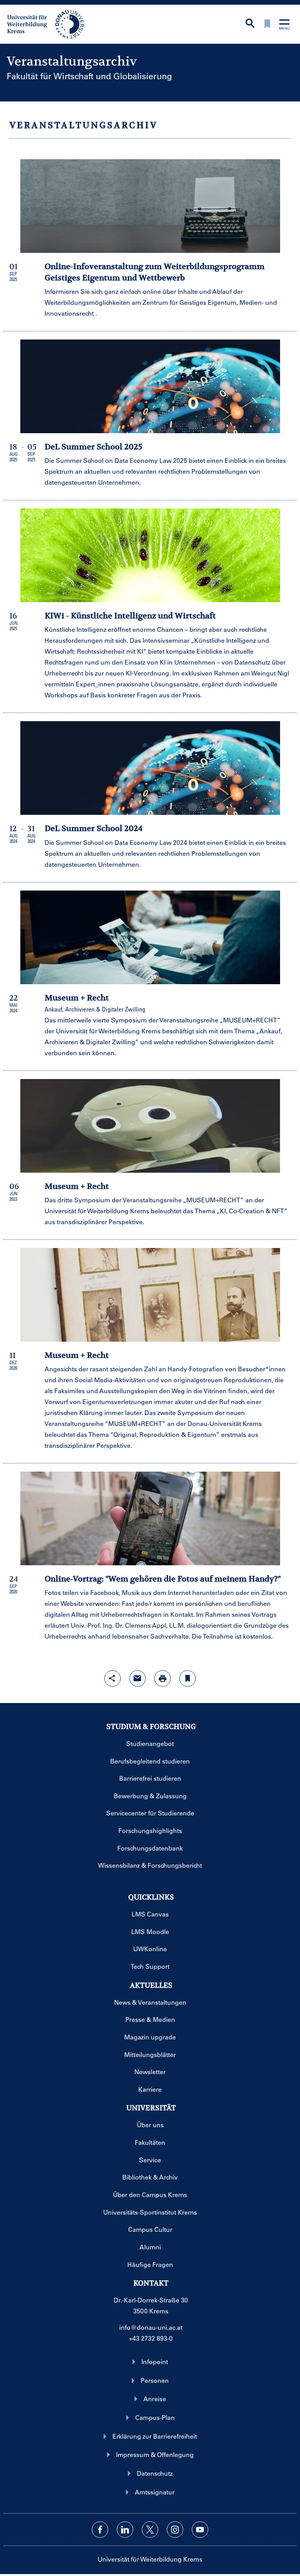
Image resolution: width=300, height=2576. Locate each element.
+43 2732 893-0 (151, 2338)
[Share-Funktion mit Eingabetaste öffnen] (112, 1678)
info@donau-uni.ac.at (150, 2327)
